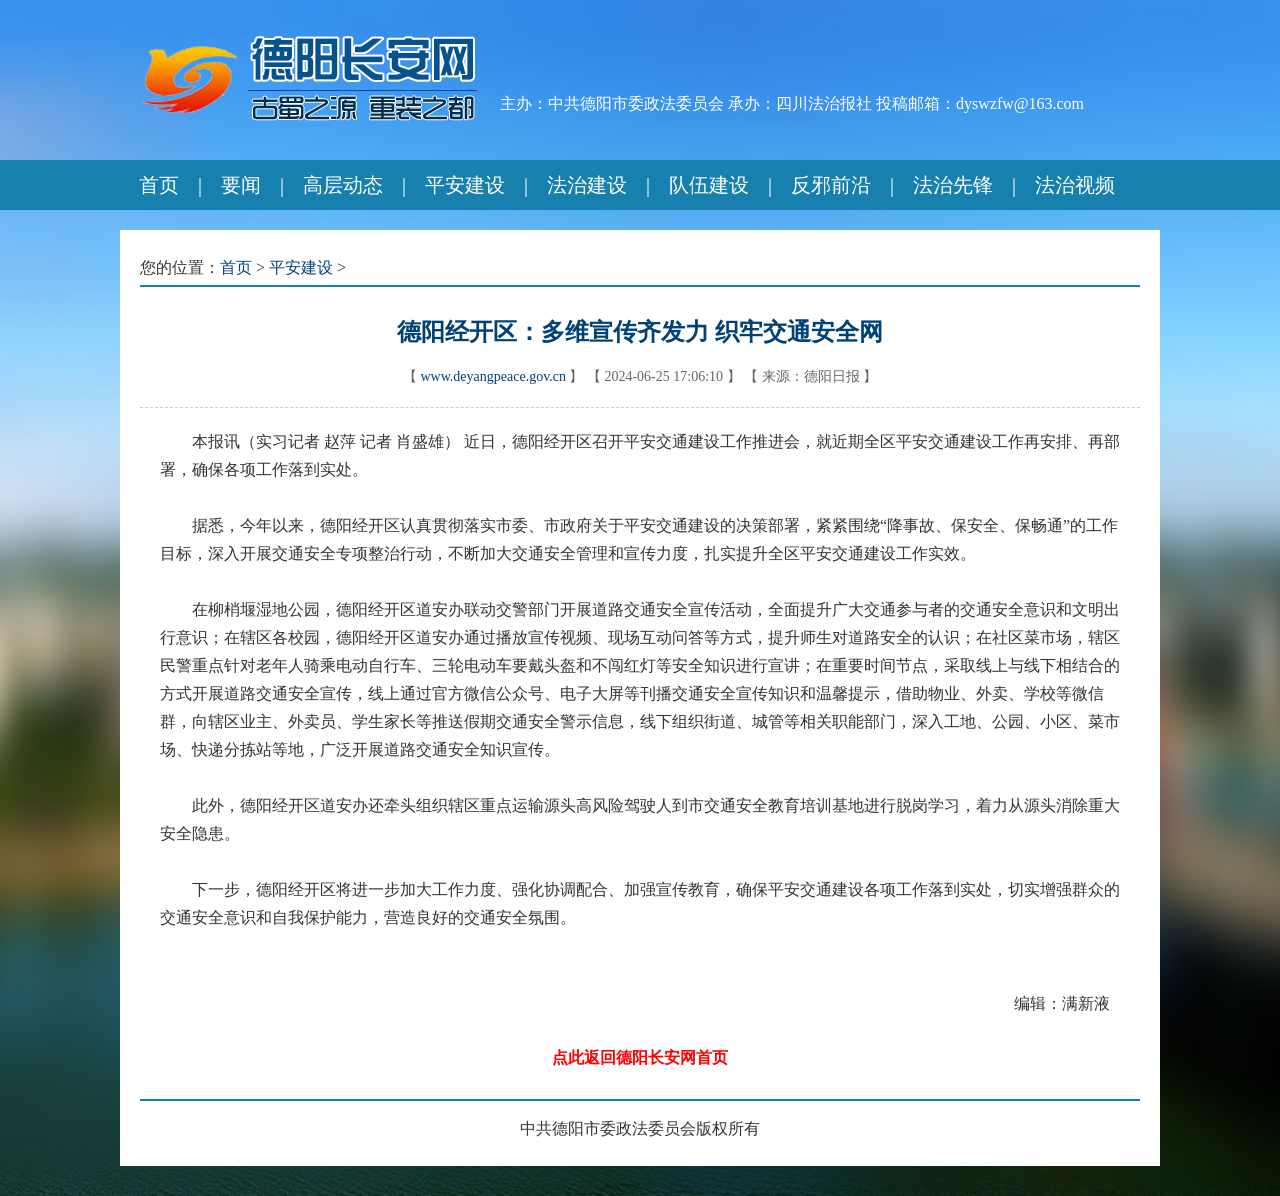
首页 (159, 185)
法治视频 (1075, 185)
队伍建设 (709, 185)
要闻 (241, 185)
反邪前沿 (831, 185)
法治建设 (587, 185)
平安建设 (465, 185)
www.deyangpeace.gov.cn (493, 376)
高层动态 (343, 185)
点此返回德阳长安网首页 (640, 1057)
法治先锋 (953, 185)
